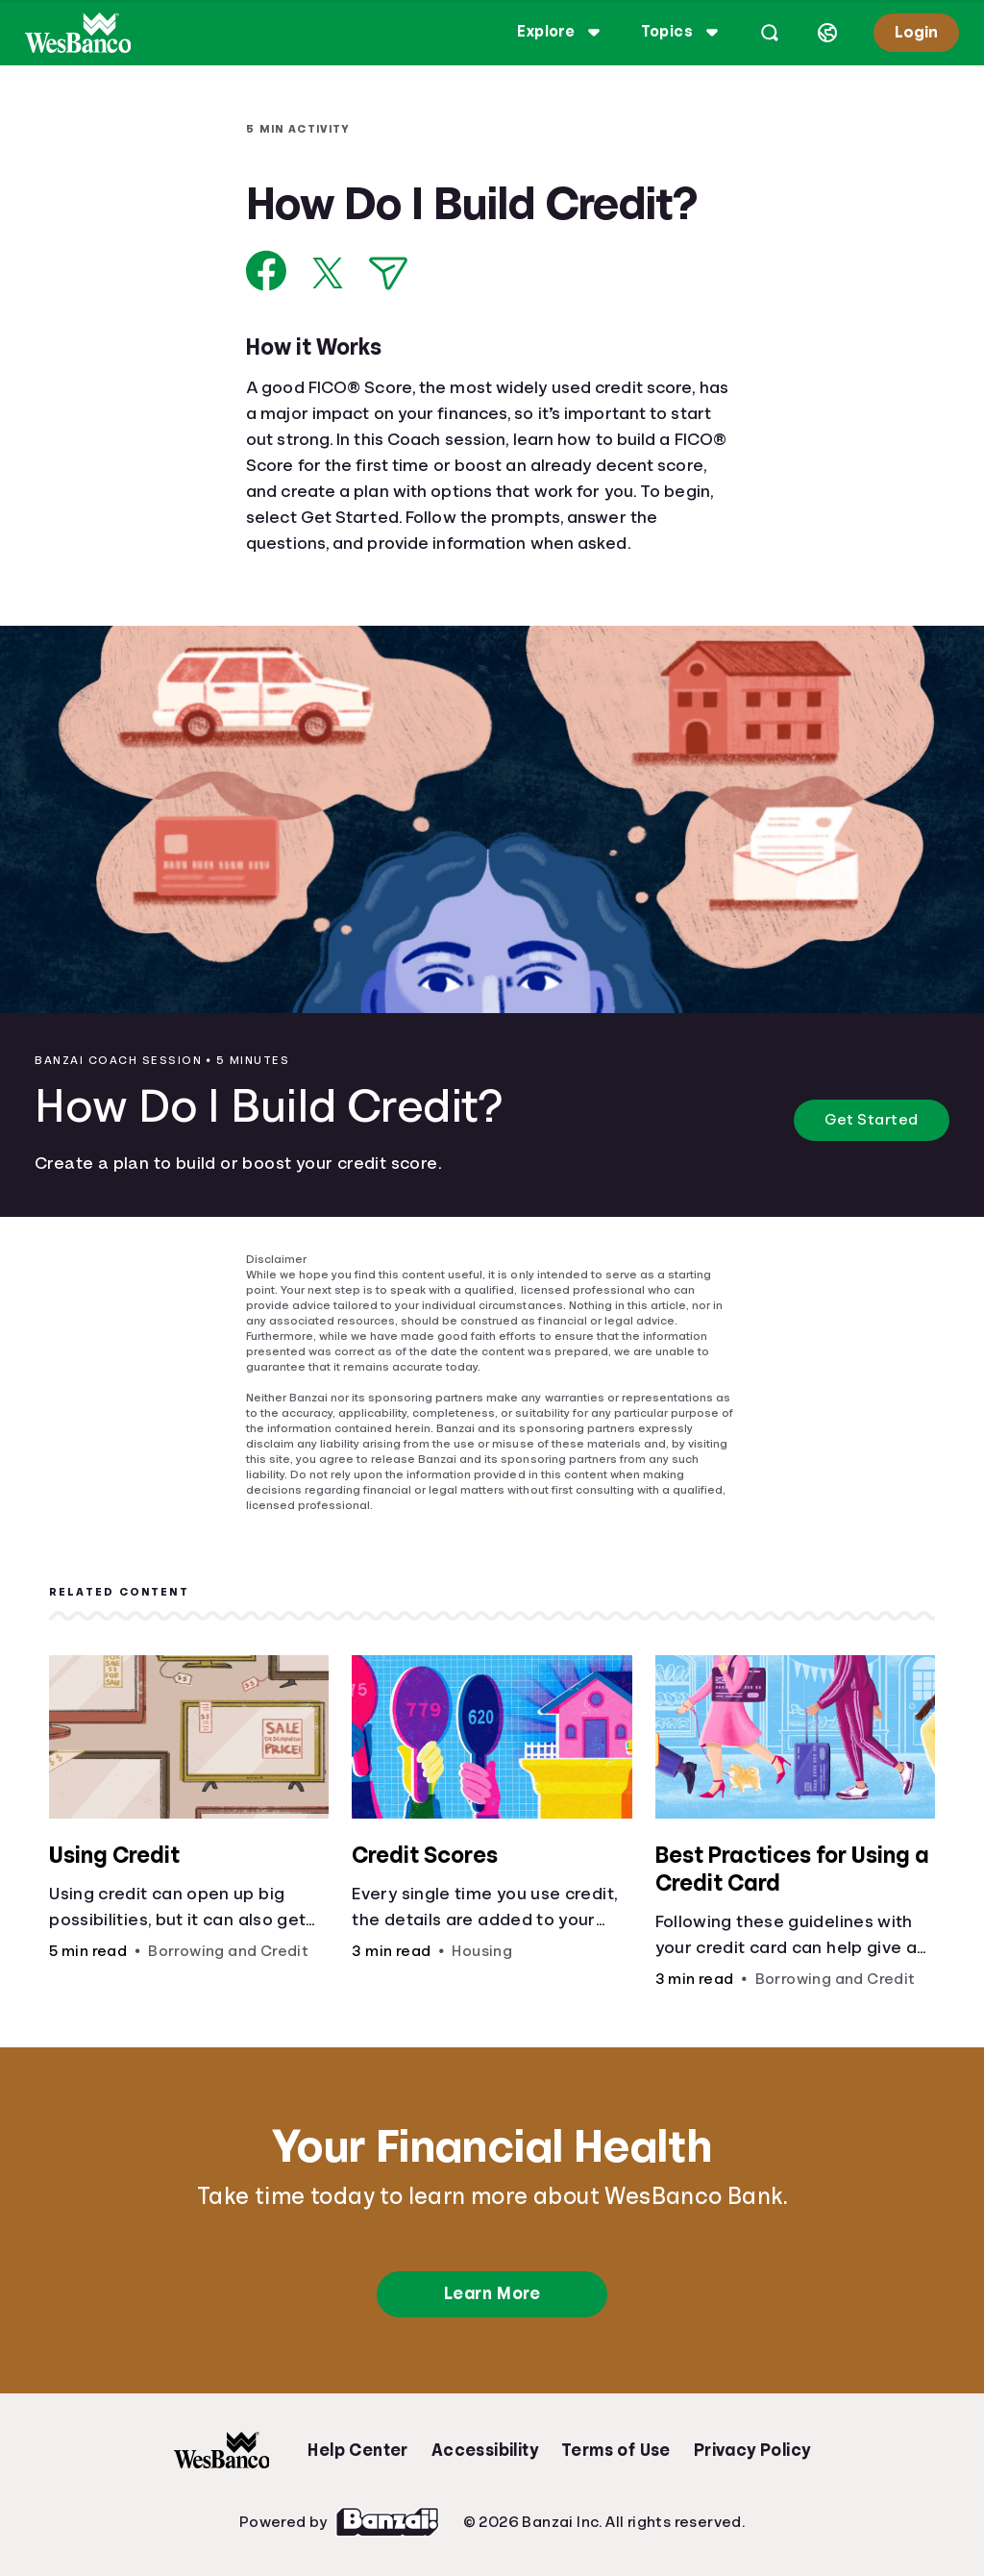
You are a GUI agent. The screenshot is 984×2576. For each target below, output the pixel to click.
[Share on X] (328, 273)
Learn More (492, 2293)
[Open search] (769, 32)
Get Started (871, 1119)
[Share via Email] (388, 273)
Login (916, 32)
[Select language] (827, 32)
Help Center (357, 2450)
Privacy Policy (752, 2450)
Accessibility (484, 2450)
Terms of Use (616, 2450)
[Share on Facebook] (266, 270)
